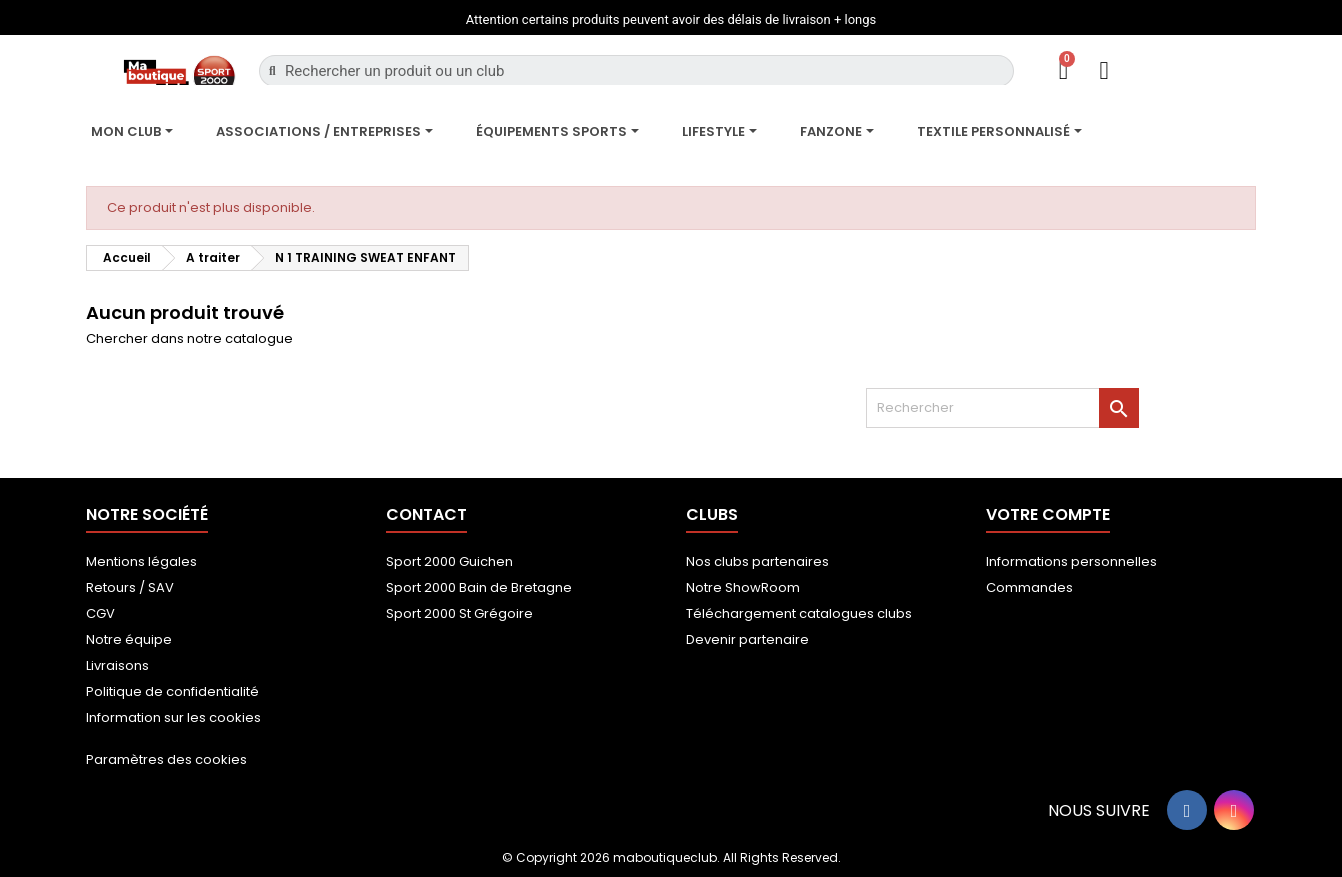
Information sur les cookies (173, 717)
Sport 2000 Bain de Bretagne (479, 587)
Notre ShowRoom (743, 587)
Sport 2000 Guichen (449, 561)
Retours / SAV (130, 587)
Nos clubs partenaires (757, 561)
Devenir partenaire (747, 639)
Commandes (1029, 587)
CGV (100, 613)
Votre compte (1048, 514)
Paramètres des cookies (166, 759)
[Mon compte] (1103, 70)
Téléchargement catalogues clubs (799, 613)
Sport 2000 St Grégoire (459, 613)
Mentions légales (141, 561)
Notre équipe (129, 639)
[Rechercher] (1002, 408)
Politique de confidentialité (172, 691)
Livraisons (117, 665)
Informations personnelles (1071, 561)
